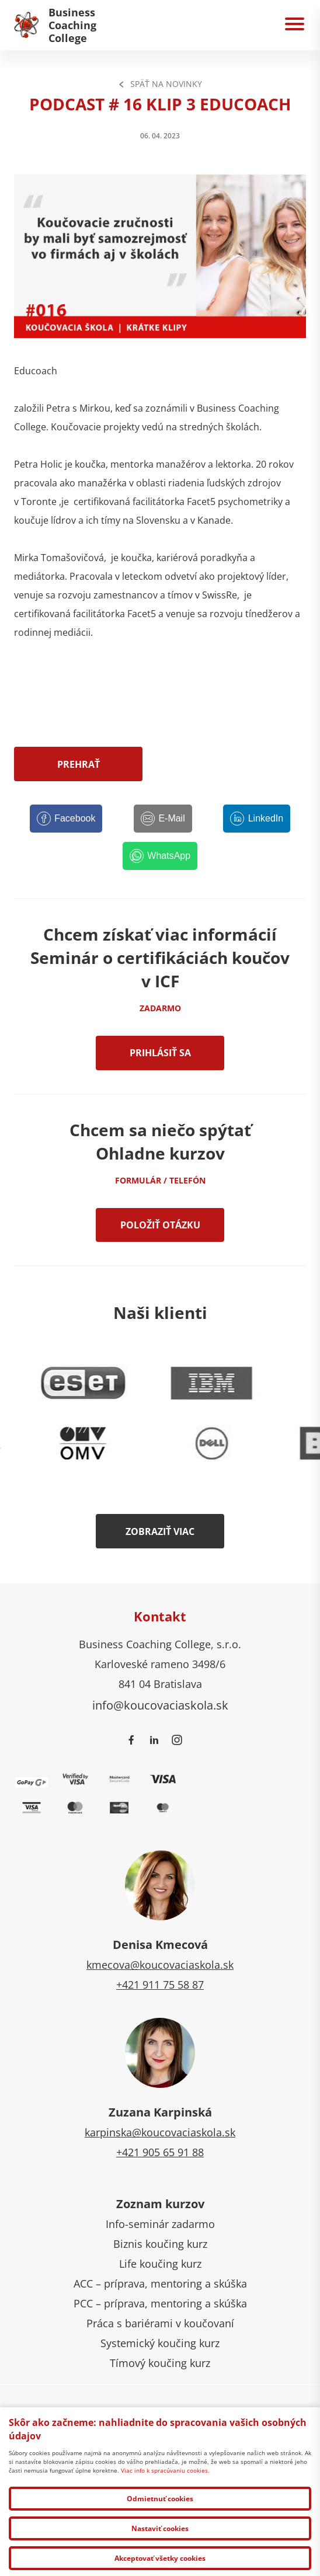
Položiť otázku (160, 1225)
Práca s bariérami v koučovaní (160, 2323)
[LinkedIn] (256, 819)
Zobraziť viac (160, 1531)
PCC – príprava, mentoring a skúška (160, 2303)
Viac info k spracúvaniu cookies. (165, 2470)
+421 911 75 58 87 (160, 1985)
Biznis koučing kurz (160, 2244)
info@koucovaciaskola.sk (160, 1705)
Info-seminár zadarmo (160, 2224)
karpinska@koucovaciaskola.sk (160, 2132)
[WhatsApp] (160, 856)
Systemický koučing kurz (160, 2343)
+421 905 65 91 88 (160, 2152)
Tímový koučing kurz (160, 2363)
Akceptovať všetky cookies (160, 2558)
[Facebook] (66, 819)
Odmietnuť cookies (160, 2499)
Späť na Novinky (160, 83)
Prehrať (78, 764)
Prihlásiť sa (160, 1052)
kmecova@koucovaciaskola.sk (160, 1965)
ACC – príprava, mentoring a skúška (160, 2283)
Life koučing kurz (160, 2264)
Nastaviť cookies (160, 2528)
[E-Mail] (163, 819)
